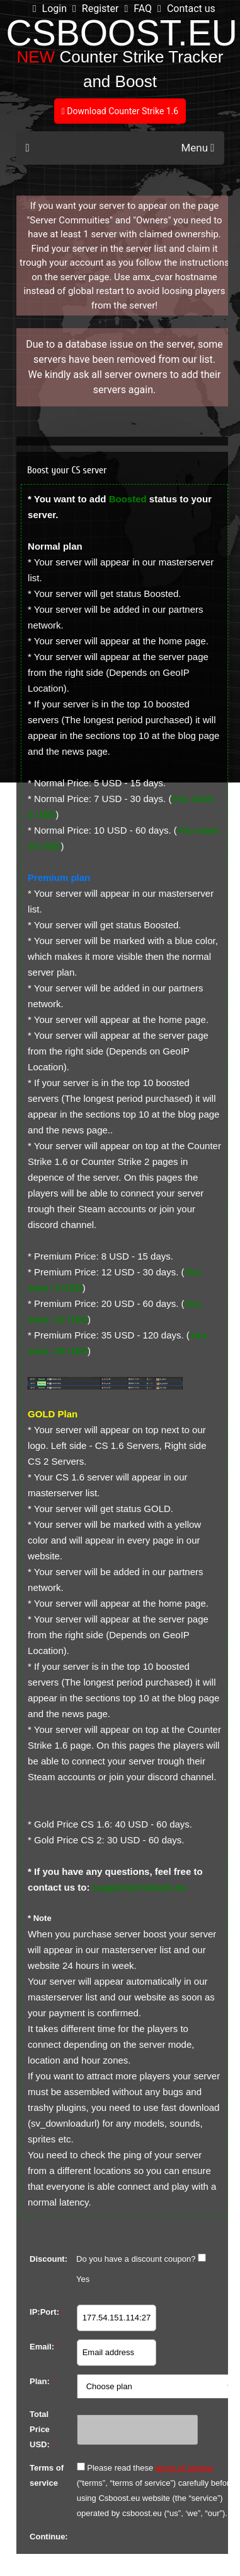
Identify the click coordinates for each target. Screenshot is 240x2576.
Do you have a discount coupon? (135, 2259)
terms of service (185, 2468)
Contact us (186, 9)
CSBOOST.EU (121, 33)
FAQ (138, 9)
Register (95, 9)
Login (50, 9)
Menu (197, 147)
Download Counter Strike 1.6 (120, 111)
